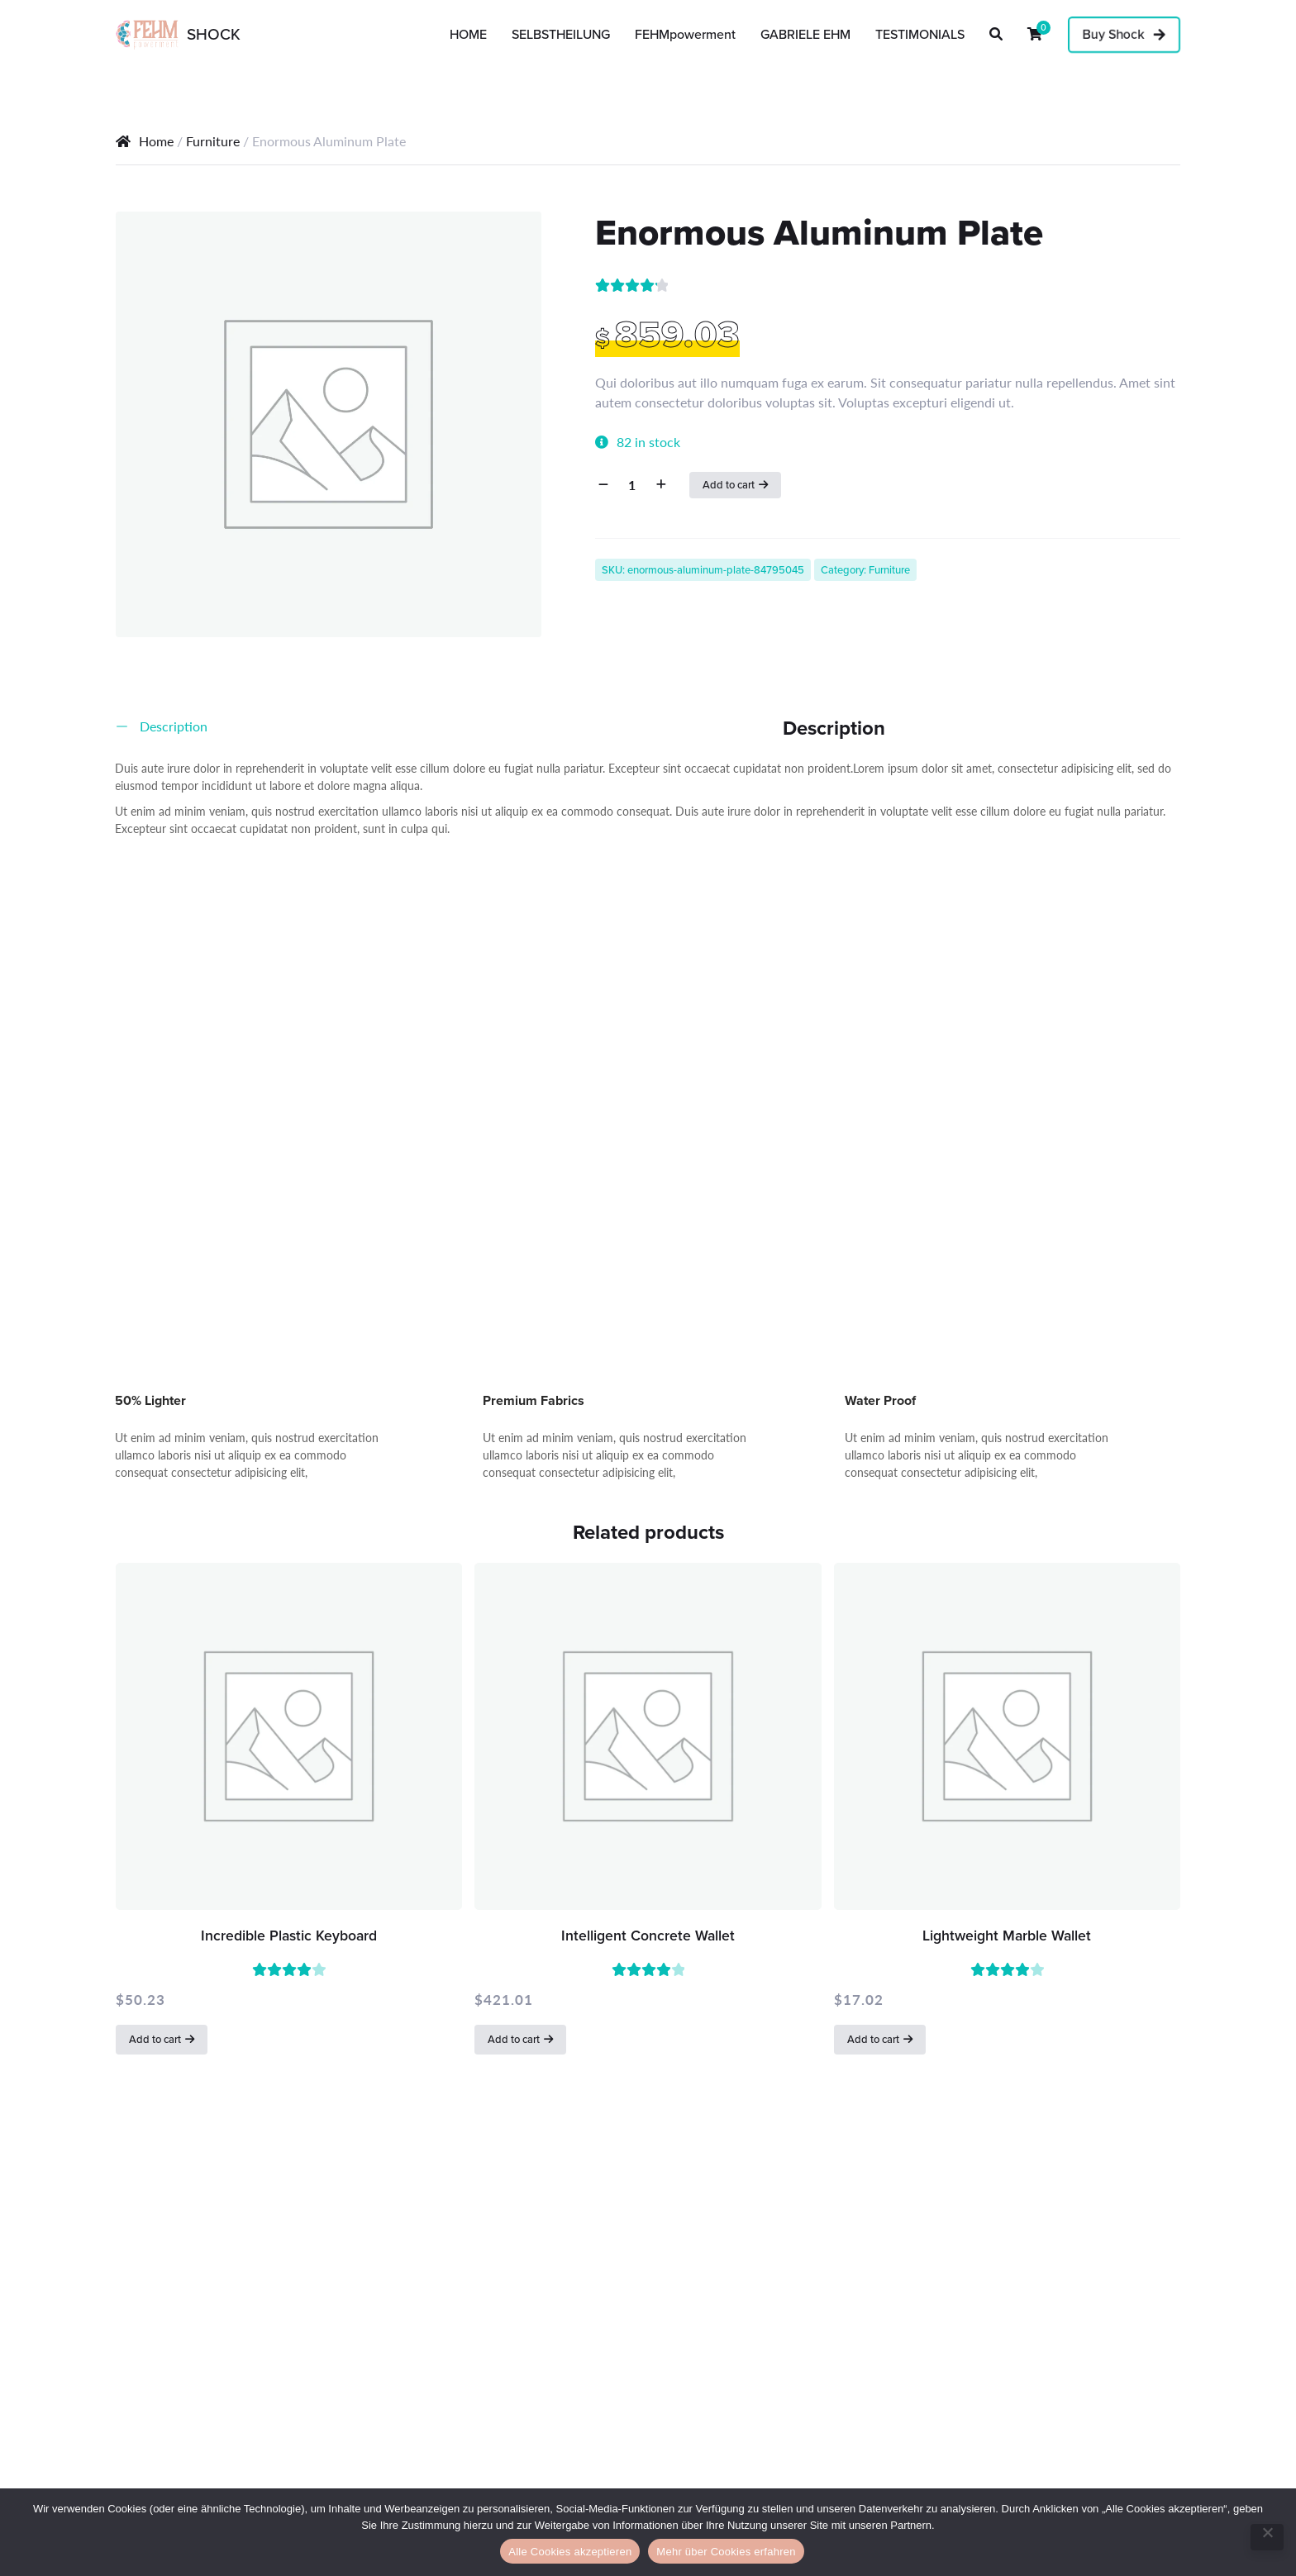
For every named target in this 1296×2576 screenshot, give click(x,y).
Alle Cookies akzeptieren (569, 2551)
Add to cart (729, 485)
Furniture (213, 140)
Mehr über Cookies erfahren (725, 2551)
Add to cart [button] (155, 2039)
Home (156, 140)
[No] (1267, 2537)
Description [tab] (171, 726)
